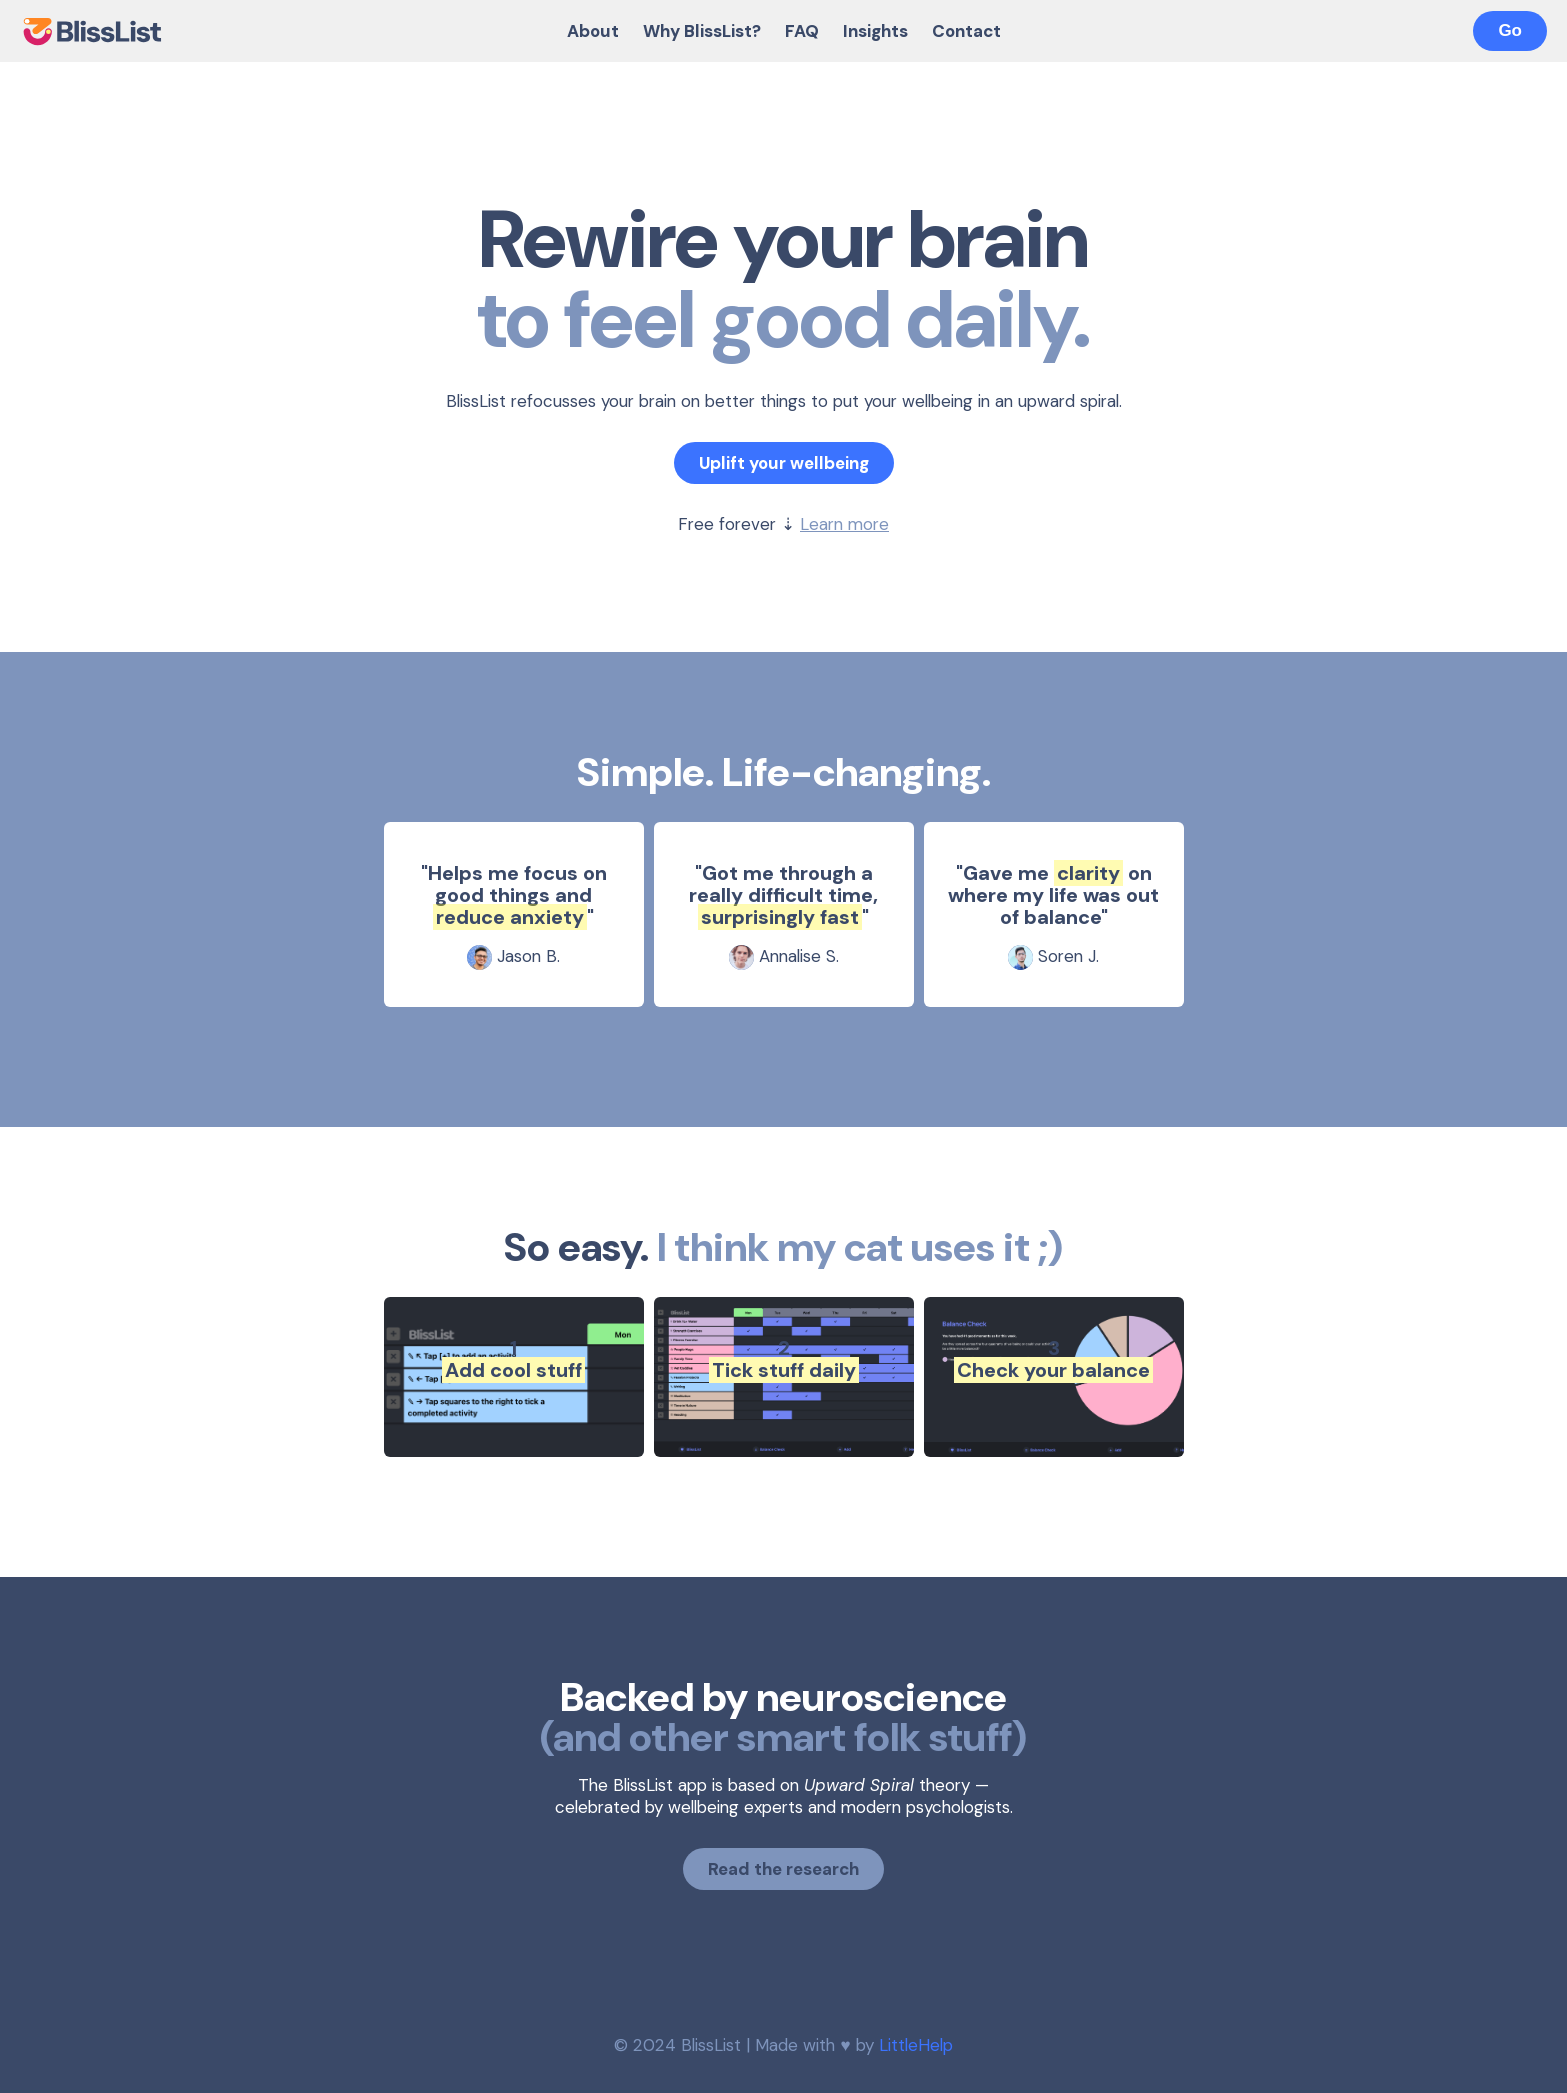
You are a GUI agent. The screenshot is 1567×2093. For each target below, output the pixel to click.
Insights (875, 31)
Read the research (783, 1869)
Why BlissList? (702, 31)
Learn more (844, 524)
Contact (966, 31)
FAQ (802, 31)
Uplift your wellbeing (784, 463)
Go (1510, 30)
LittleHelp (916, 2045)
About (593, 31)
